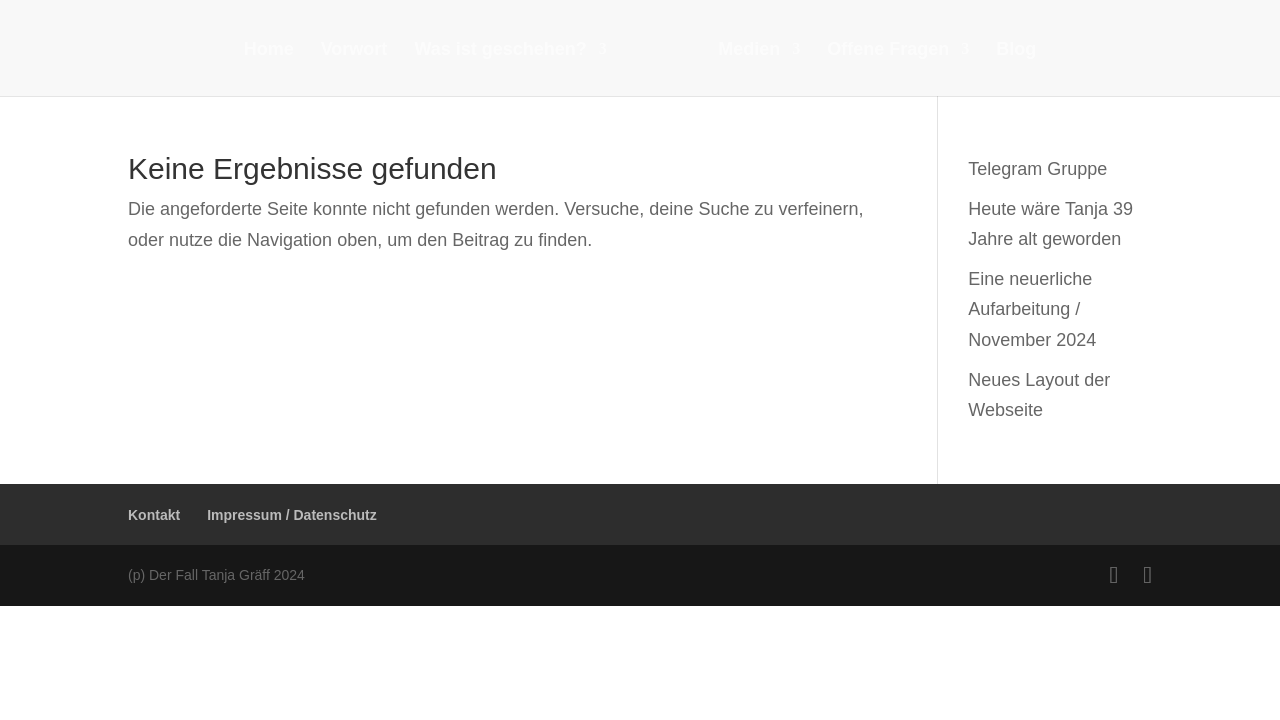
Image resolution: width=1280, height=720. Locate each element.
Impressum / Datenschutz (292, 515)
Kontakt (154, 515)
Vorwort (354, 50)
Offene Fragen (888, 50)
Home (269, 50)
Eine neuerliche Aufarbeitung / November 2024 (1032, 309)
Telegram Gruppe (1037, 169)
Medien (749, 50)
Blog (1016, 50)
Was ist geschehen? (500, 50)
